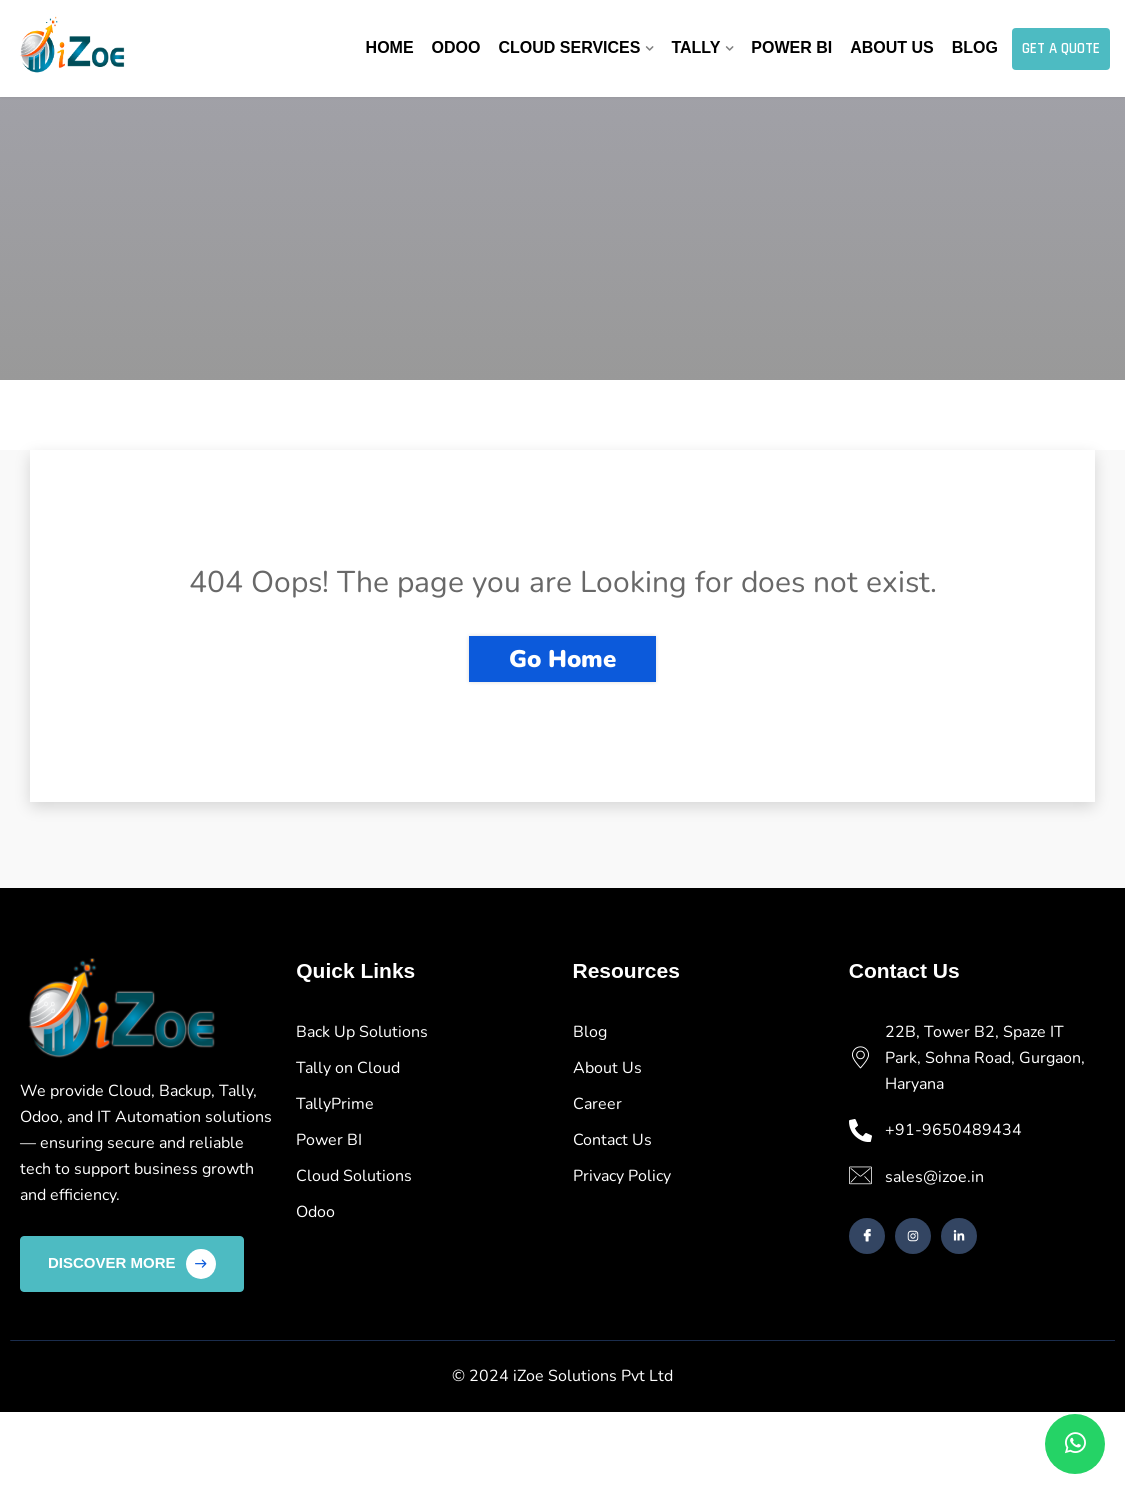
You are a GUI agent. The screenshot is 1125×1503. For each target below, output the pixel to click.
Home (390, 47)
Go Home (562, 659)
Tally (695, 47)
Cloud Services (569, 47)
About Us (892, 47)
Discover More (132, 1264)
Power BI (791, 47)
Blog (975, 47)
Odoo (456, 47)
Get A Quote (1061, 48)
